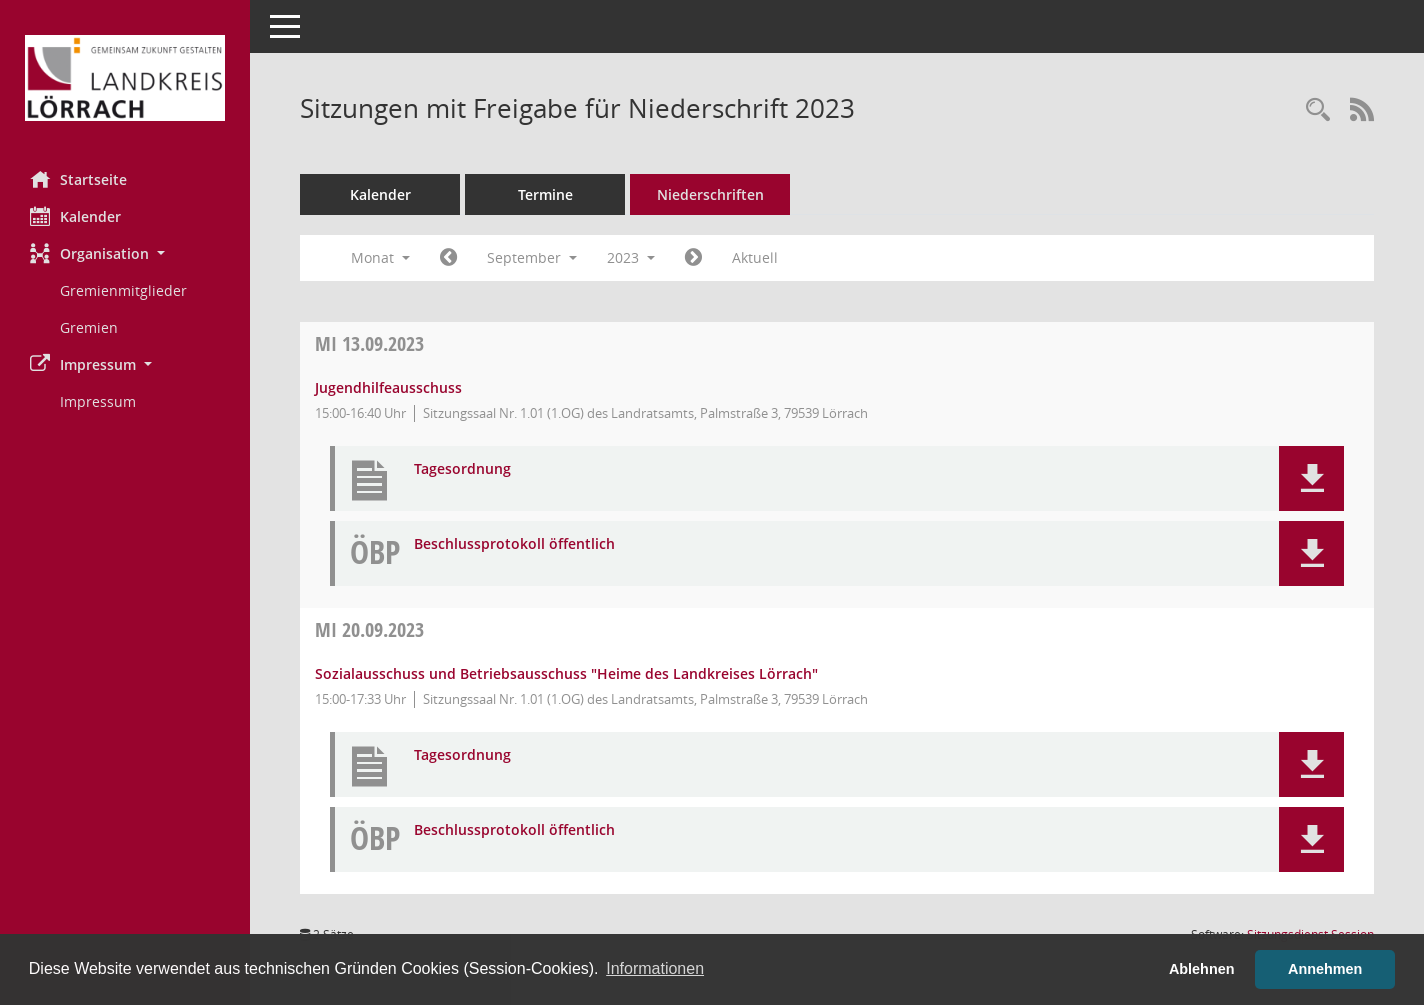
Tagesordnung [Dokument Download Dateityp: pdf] (462, 469)
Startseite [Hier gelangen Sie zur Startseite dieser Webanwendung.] (78, 179)
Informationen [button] (655, 968)
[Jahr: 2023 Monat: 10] (693, 258)
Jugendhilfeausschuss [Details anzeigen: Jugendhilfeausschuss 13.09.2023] (388, 387)
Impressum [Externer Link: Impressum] (98, 401)
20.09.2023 (369, 629)
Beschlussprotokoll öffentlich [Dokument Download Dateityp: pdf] (514, 544)
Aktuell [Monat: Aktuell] (755, 257)
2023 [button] (631, 257)
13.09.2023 (369, 343)
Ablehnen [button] (1202, 969)
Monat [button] (380, 257)
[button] (125, 253)
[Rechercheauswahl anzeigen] (1318, 110)
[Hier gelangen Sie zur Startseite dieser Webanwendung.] (125, 78)
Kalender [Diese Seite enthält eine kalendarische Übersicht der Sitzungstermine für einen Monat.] (75, 216)
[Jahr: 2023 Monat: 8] (448, 258)
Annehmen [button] (1325, 969)
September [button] (532, 257)
